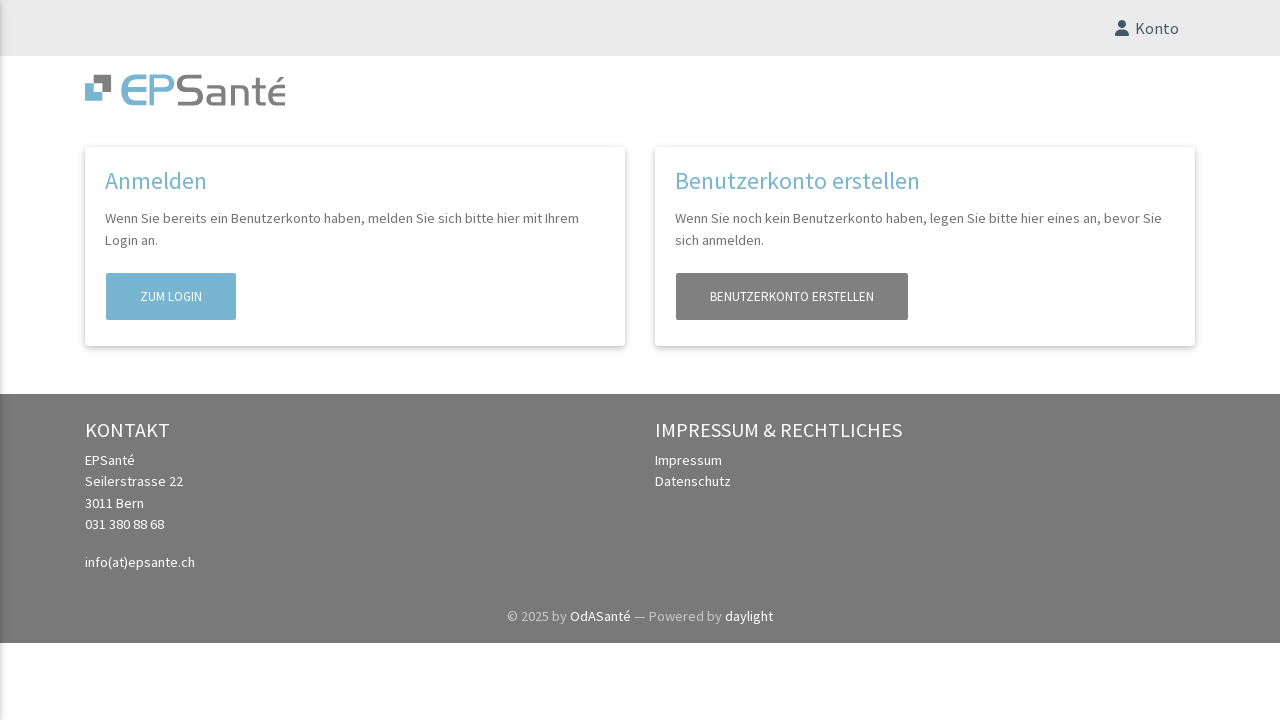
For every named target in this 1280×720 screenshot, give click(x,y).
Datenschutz (693, 489)
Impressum (688, 468)
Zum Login (171, 304)
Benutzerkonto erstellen (792, 304)
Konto (1145, 32)
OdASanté (600, 624)
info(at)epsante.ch (140, 570)
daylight (749, 624)
